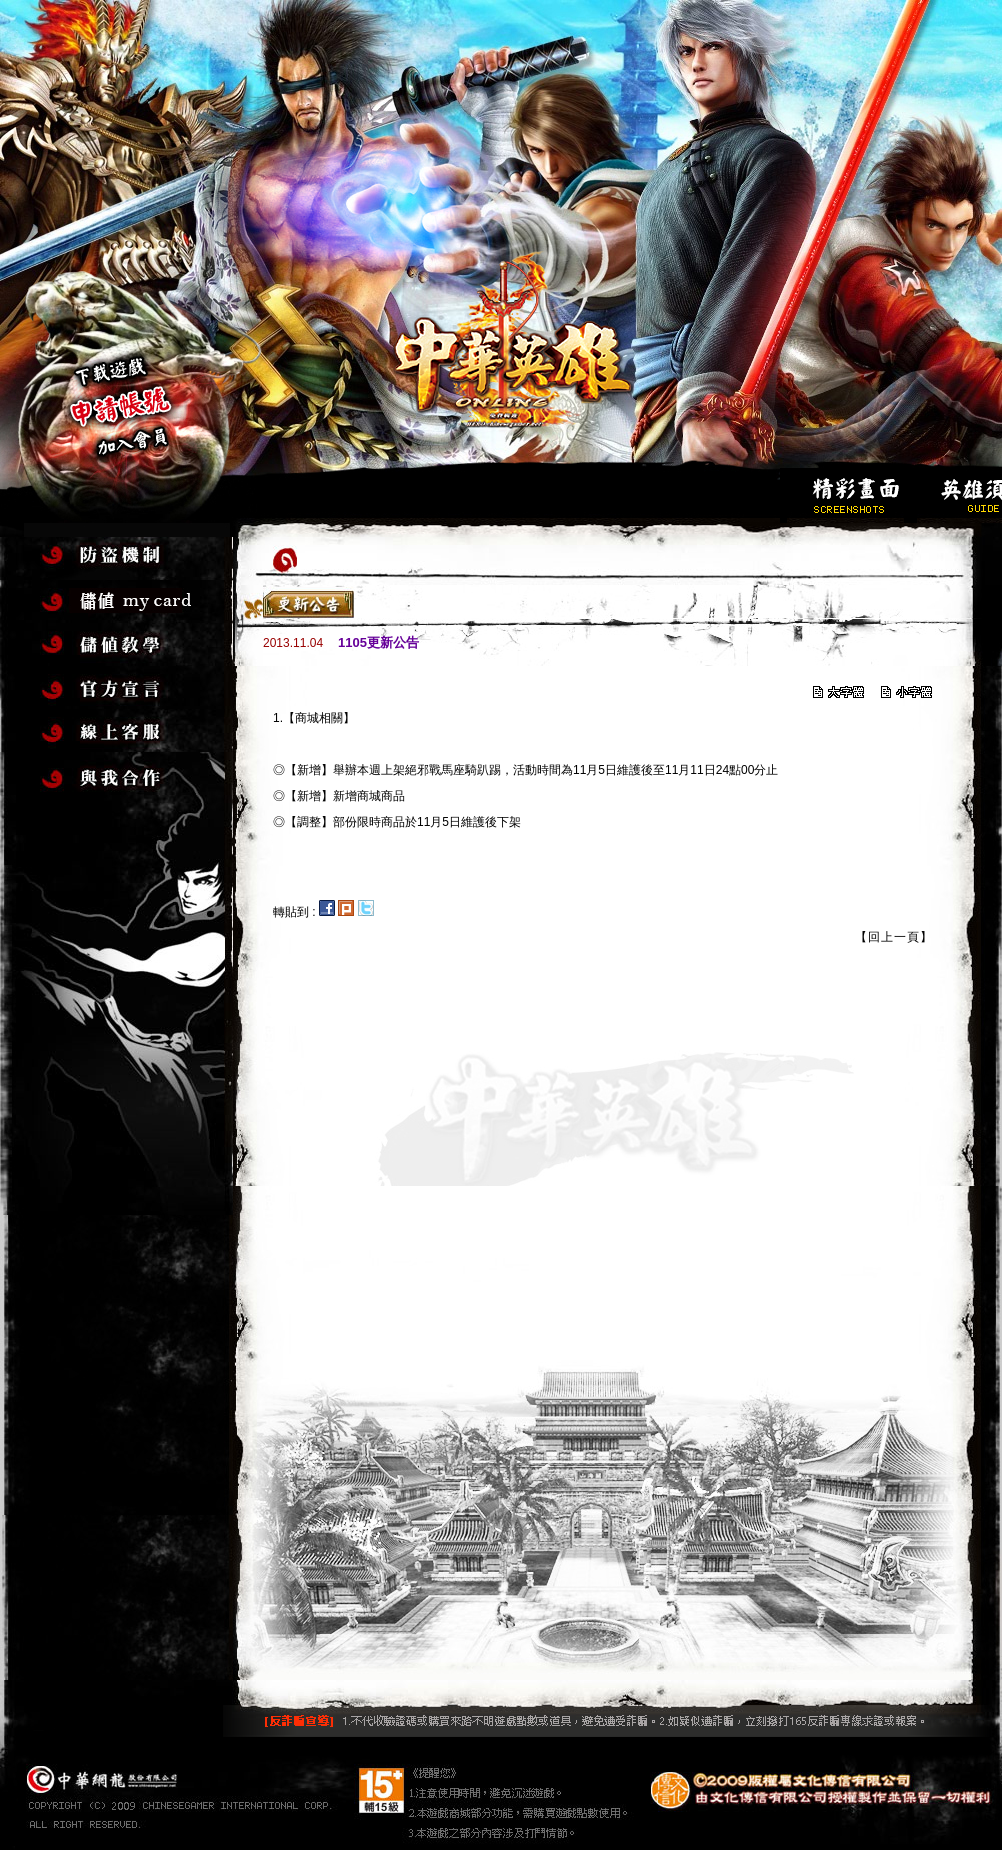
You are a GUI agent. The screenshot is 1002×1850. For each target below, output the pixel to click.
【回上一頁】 (894, 937)
